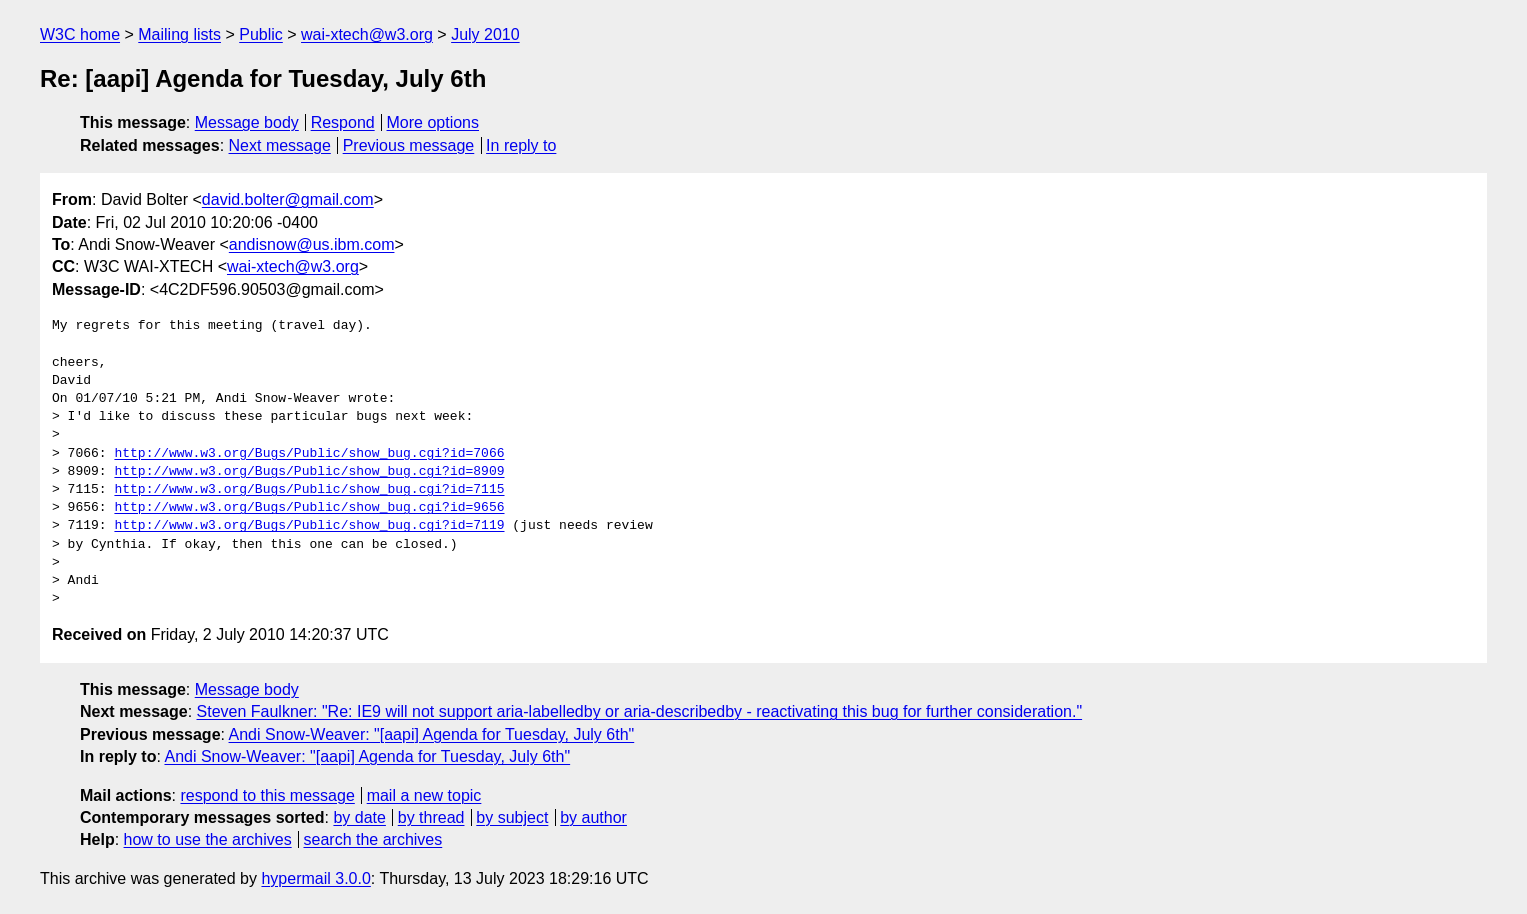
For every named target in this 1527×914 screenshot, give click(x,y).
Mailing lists (179, 34)
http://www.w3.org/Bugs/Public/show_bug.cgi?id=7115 (309, 490)
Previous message (409, 145)
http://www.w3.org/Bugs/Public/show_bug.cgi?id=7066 (309, 454)
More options (433, 122)
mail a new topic (424, 795)
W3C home (80, 34)
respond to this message (267, 795)
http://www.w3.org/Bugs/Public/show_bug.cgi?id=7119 (309, 526)
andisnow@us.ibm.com (312, 244)
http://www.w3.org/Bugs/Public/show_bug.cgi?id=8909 (309, 472)
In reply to (521, 145)
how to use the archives (208, 839)
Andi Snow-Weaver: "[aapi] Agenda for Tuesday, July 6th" (432, 734)
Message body (247, 122)
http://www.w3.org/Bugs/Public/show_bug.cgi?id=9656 (309, 508)
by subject (512, 817)
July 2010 (485, 34)
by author (593, 817)
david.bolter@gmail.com (288, 199)
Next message (280, 145)
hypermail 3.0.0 (315, 878)
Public (261, 34)
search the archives (373, 839)
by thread (431, 817)
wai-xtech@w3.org (367, 34)
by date (359, 817)
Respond (343, 122)
